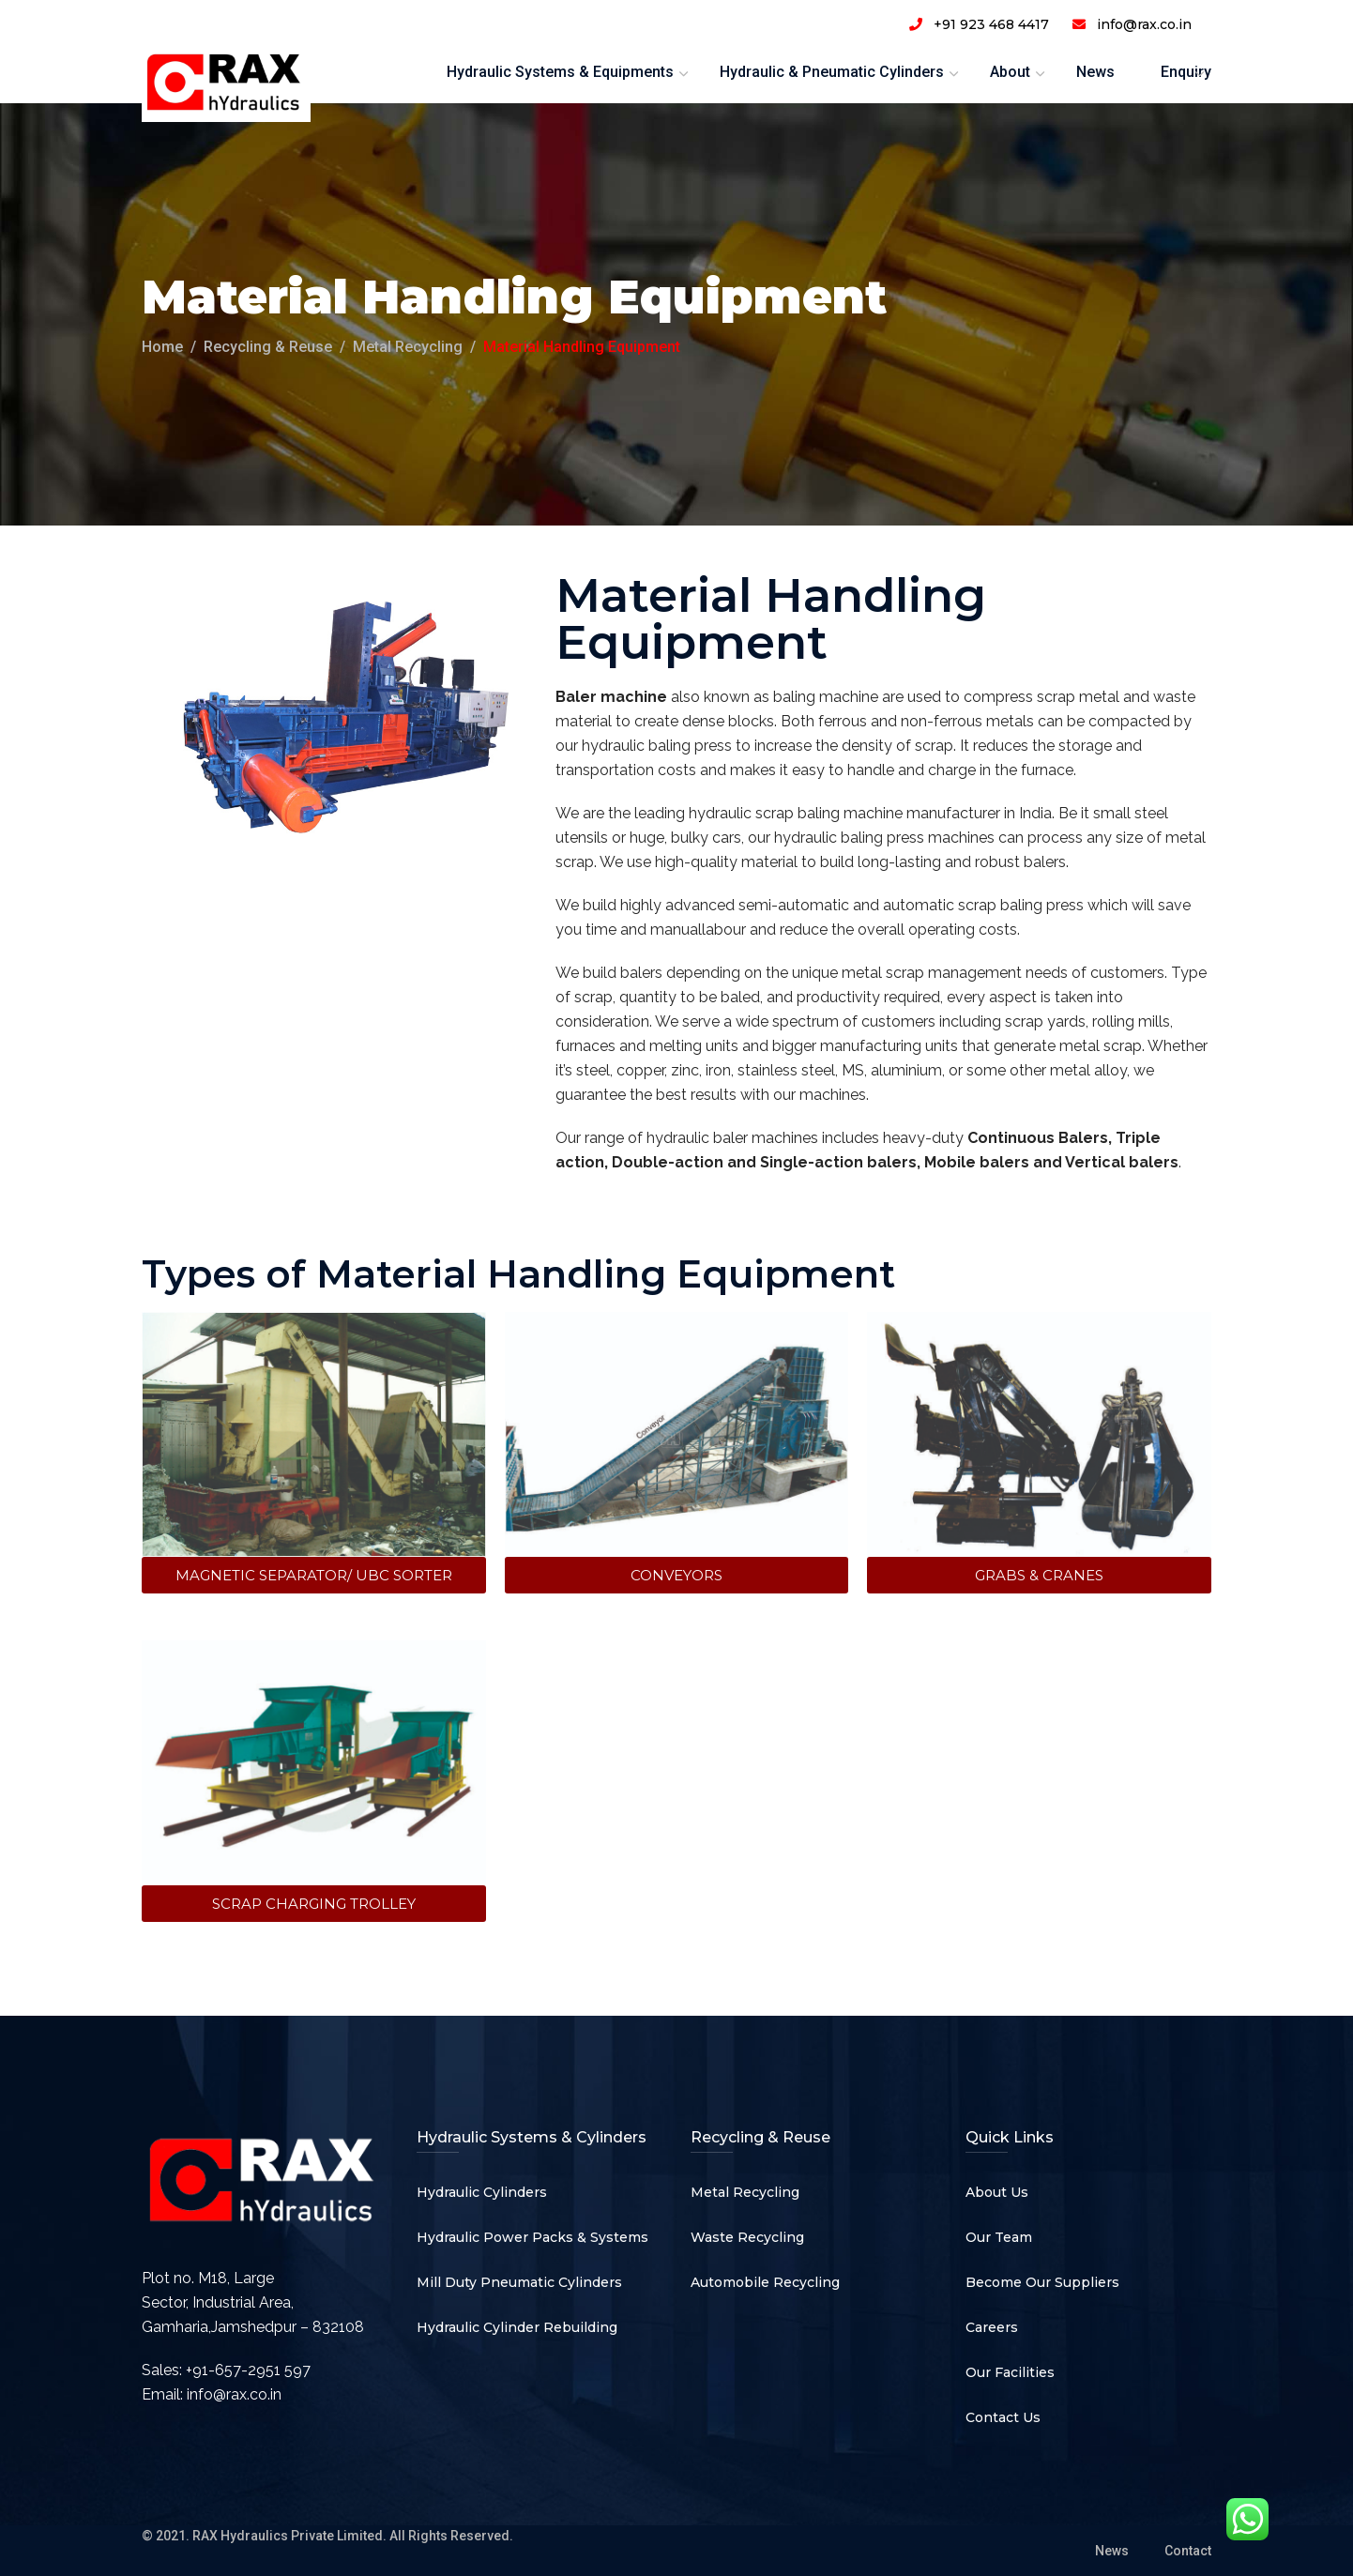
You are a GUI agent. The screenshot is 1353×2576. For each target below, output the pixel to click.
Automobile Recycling (765, 2282)
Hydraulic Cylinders (482, 2192)
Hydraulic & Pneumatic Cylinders (832, 72)
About (1010, 72)
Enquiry (1186, 72)
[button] (314, 1575)
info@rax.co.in (234, 2394)
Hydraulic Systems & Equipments (560, 72)
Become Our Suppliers (1042, 2282)
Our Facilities (1010, 2372)
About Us (996, 2192)
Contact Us (1003, 2417)
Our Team (998, 2237)
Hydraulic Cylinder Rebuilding (517, 2327)
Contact (1187, 2550)
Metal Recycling (408, 347)
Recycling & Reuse (268, 347)
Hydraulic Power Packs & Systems (532, 2237)
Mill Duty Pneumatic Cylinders (519, 2282)
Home (162, 347)
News (1095, 72)
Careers (991, 2327)
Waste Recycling (747, 2237)
